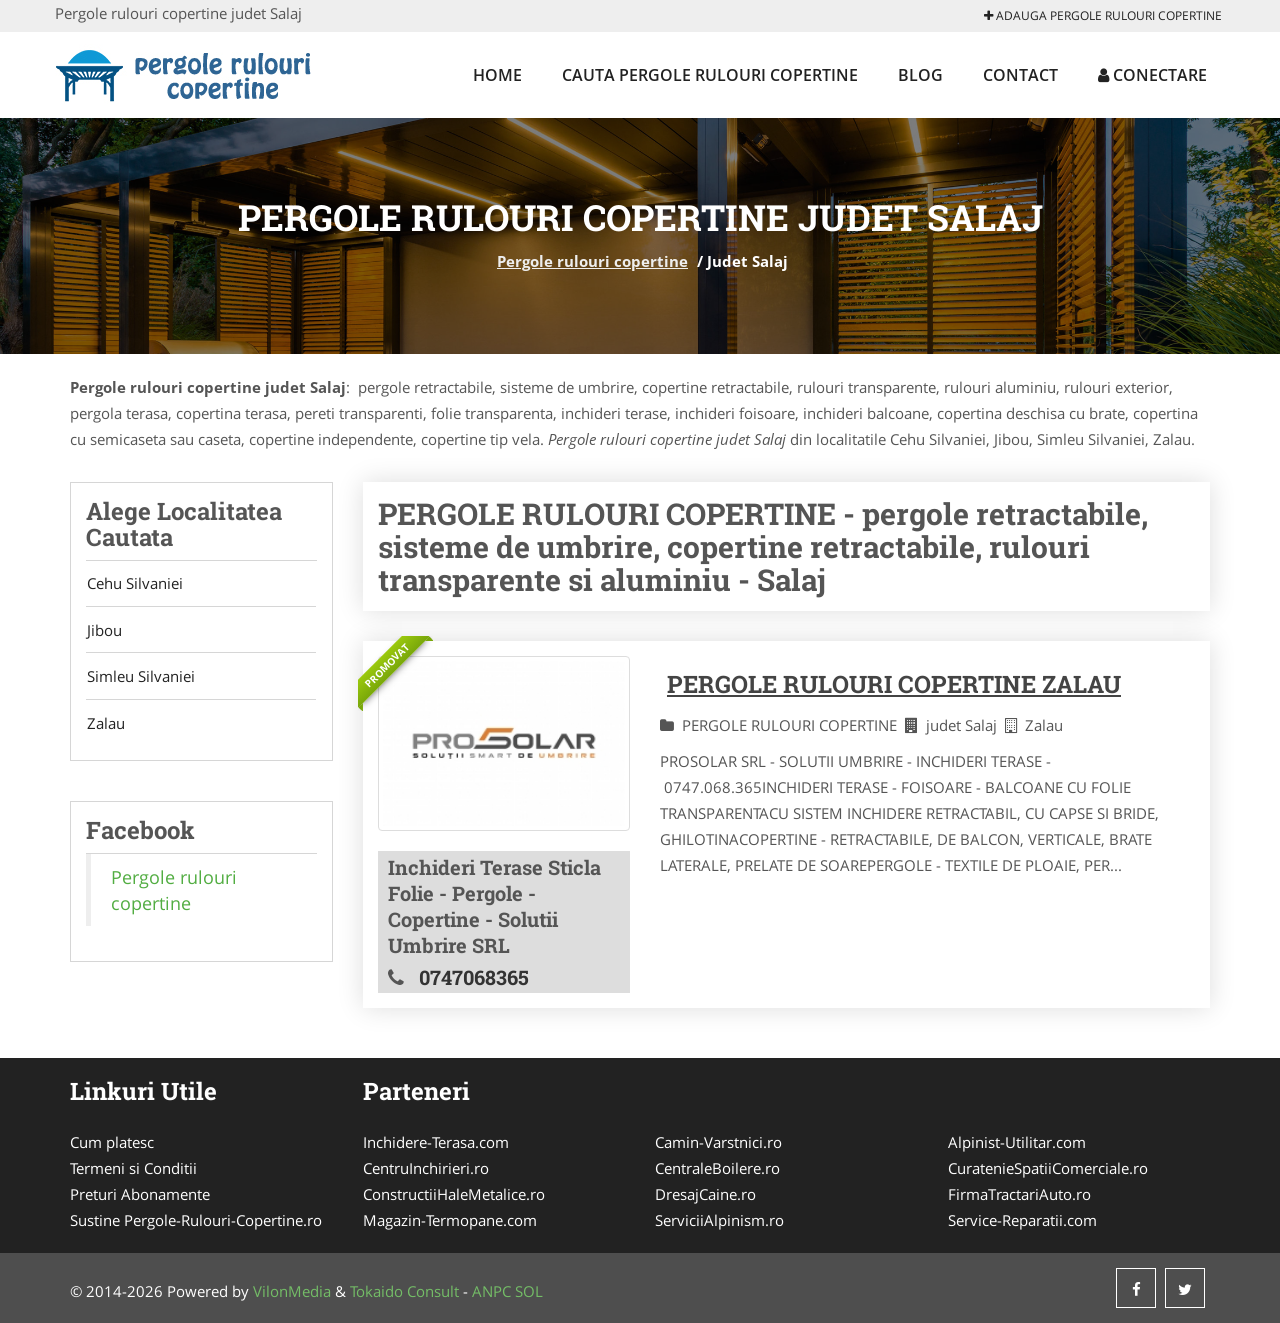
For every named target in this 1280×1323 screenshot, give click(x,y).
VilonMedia (292, 1291)
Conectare (1152, 75)
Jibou (103, 631)
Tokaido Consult (404, 1291)
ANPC (491, 1291)
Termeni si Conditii (133, 1168)
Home (497, 75)
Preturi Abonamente (140, 1194)
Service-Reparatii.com (1022, 1220)
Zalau (105, 725)
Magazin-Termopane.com (450, 1220)
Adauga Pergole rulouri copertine (1103, 15)
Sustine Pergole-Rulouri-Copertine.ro (196, 1220)
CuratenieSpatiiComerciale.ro (1048, 1168)
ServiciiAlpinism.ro (719, 1220)
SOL (529, 1291)
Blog (920, 75)
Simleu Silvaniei (140, 678)
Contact (1020, 75)
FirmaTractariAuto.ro (1019, 1194)
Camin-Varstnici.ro (718, 1142)
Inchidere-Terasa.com (436, 1142)
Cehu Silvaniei (134, 584)
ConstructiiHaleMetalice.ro (454, 1194)
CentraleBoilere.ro (717, 1168)
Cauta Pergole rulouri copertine (710, 75)
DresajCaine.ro (705, 1194)
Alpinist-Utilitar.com (1017, 1142)
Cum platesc (112, 1142)
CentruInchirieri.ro (426, 1168)
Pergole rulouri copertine (592, 261)
